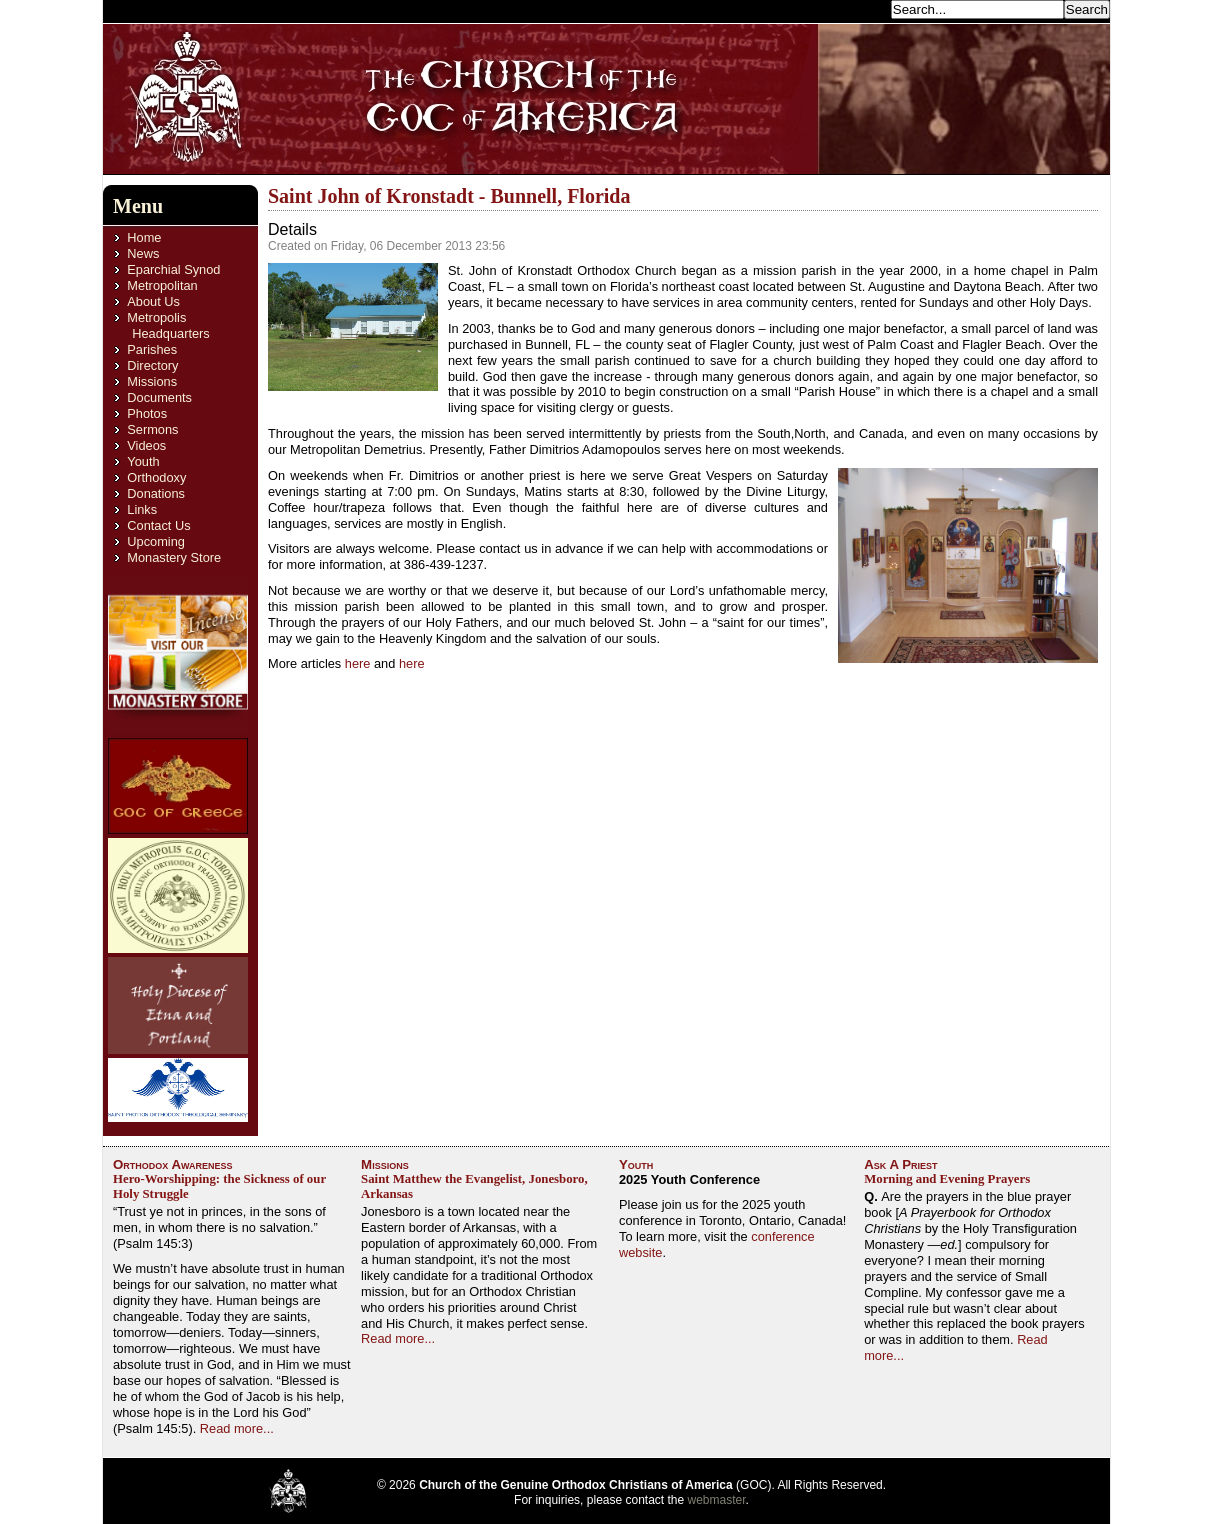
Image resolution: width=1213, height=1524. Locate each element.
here (359, 663)
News (143, 253)
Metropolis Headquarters (168, 325)
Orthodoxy (156, 477)
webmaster (717, 1500)
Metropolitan (162, 285)
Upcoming (156, 541)
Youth (143, 461)
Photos (147, 413)
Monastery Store (174, 557)
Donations (156, 493)
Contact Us (158, 525)
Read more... (237, 1428)
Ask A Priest (900, 1164)
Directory (152, 365)
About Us (153, 301)
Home (144, 237)
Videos (146, 445)
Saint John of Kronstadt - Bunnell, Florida (449, 196)
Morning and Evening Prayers (947, 1179)
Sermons (152, 429)
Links (142, 509)
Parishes (152, 349)
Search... (859, 8)
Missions (152, 381)
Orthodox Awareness (173, 1164)
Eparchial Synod (173, 269)
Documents (159, 397)
